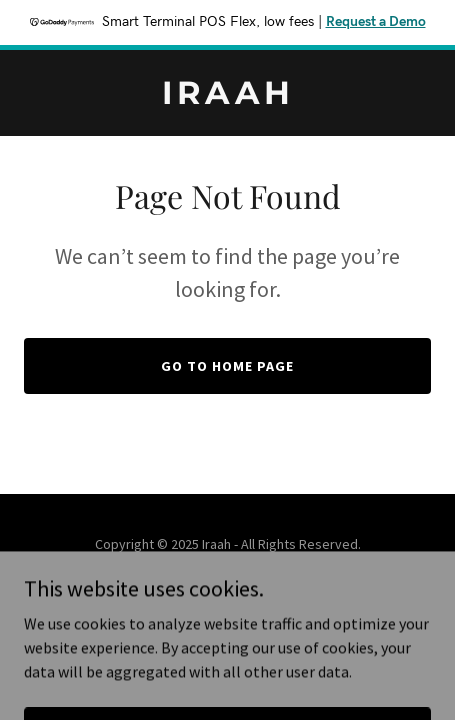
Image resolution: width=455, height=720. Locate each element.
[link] (227, 98)
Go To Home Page (227, 366)
